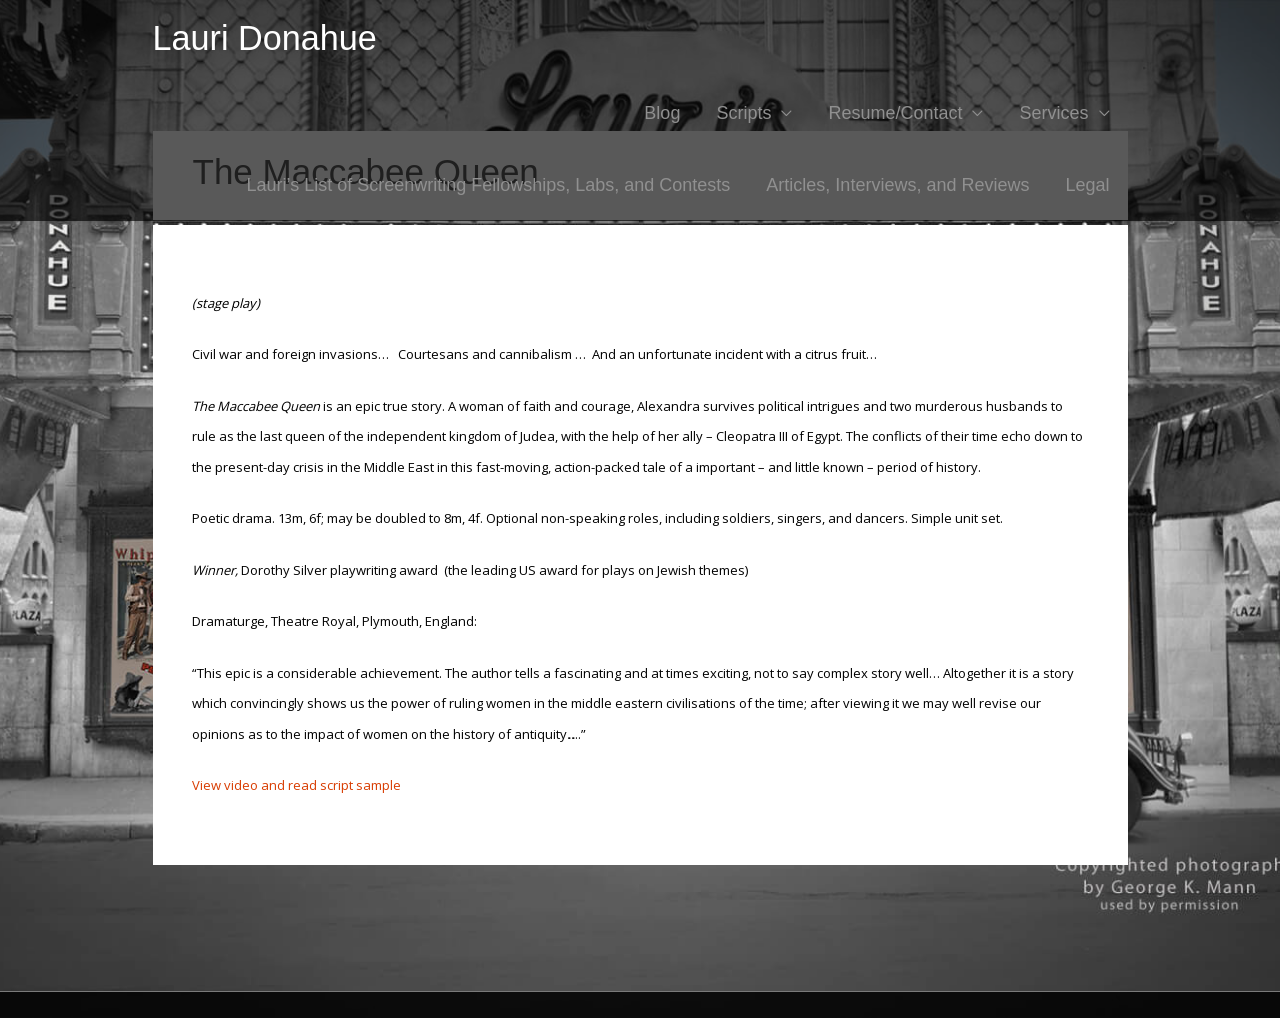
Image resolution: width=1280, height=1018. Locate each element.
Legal (1087, 185)
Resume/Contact (895, 113)
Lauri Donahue (265, 38)
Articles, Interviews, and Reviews (897, 185)
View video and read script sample (296, 785)
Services (1053, 113)
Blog (662, 113)
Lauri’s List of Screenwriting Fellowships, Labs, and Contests (488, 185)
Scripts (743, 113)
